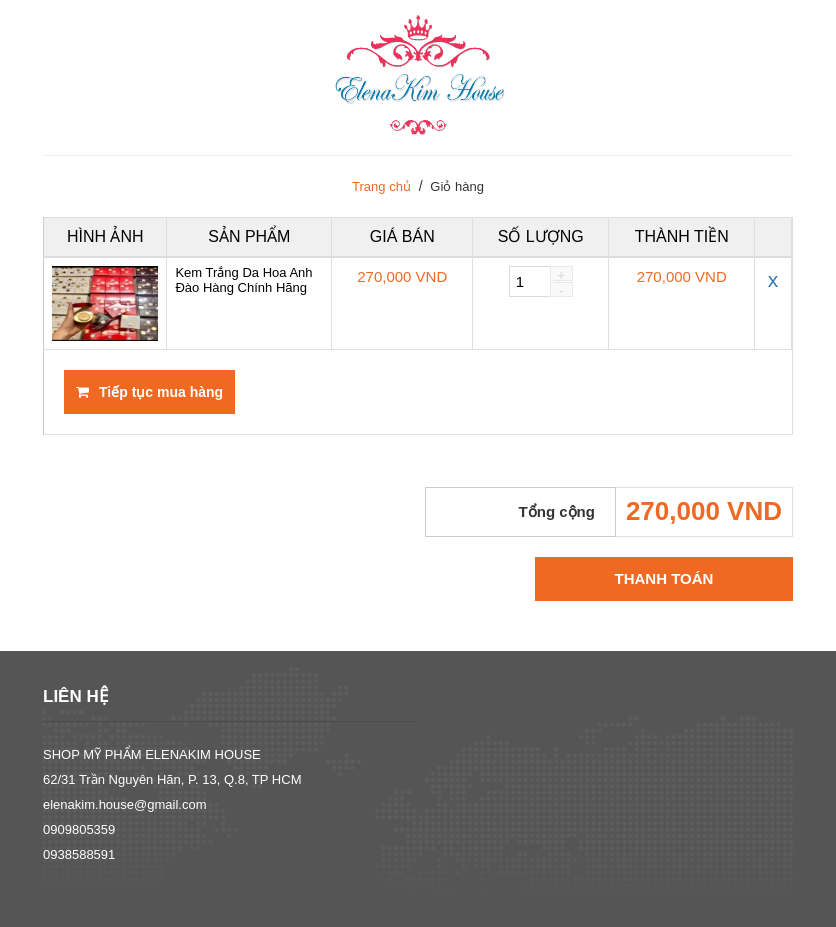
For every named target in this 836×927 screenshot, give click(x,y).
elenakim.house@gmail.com (125, 804)
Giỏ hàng (457, 186)
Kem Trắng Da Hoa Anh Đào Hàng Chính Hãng (243, 279)
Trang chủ (381, 186)
